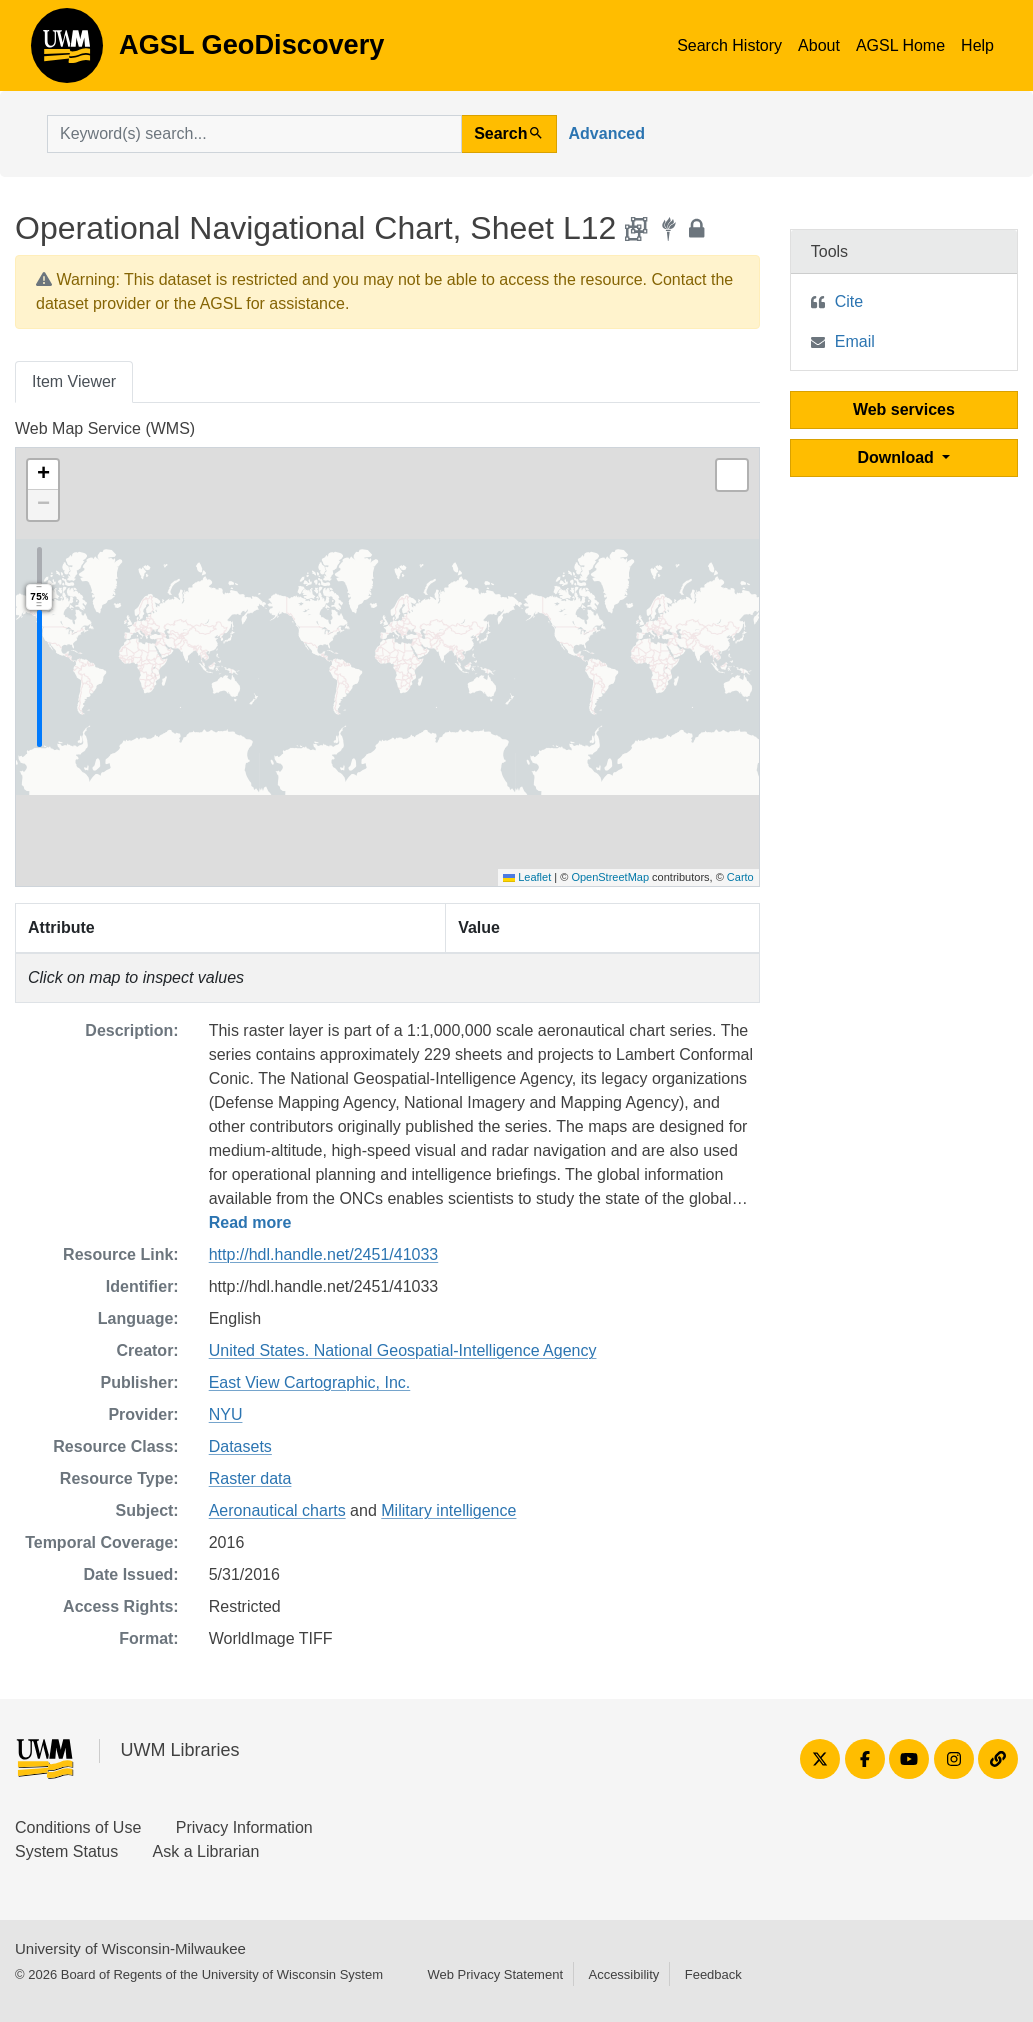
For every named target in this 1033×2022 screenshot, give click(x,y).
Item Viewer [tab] (74, 381)
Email (855, 341)
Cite (849, 301)
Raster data (250, 1478)
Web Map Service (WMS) (105, 428)
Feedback (713, 1974)
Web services (904, 409)
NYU (226, 1414)
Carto (740, 877)
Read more (250, 1222)
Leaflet (527, 877)
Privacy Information (244, 1827)
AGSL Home (900, 45)
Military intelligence (448, 1510)
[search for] (254, 134)
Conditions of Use (78, 1827)
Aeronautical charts (277, 1510)
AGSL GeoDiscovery (67, 52)
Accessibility (623, 1974)
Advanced (607, 133)
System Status (66, 1851)
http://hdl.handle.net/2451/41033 (324, 1254)
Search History (729, 45)
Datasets (240, 1446)
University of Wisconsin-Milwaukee (130, 1948)
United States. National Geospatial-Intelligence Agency (403, 1350)
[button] (43, 475)
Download (897, 457)
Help (977, 45)
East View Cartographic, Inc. (310, 1382)
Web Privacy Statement (495, 1974)
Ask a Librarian (206, 1851)
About (819, 45)
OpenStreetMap (610, 877)
